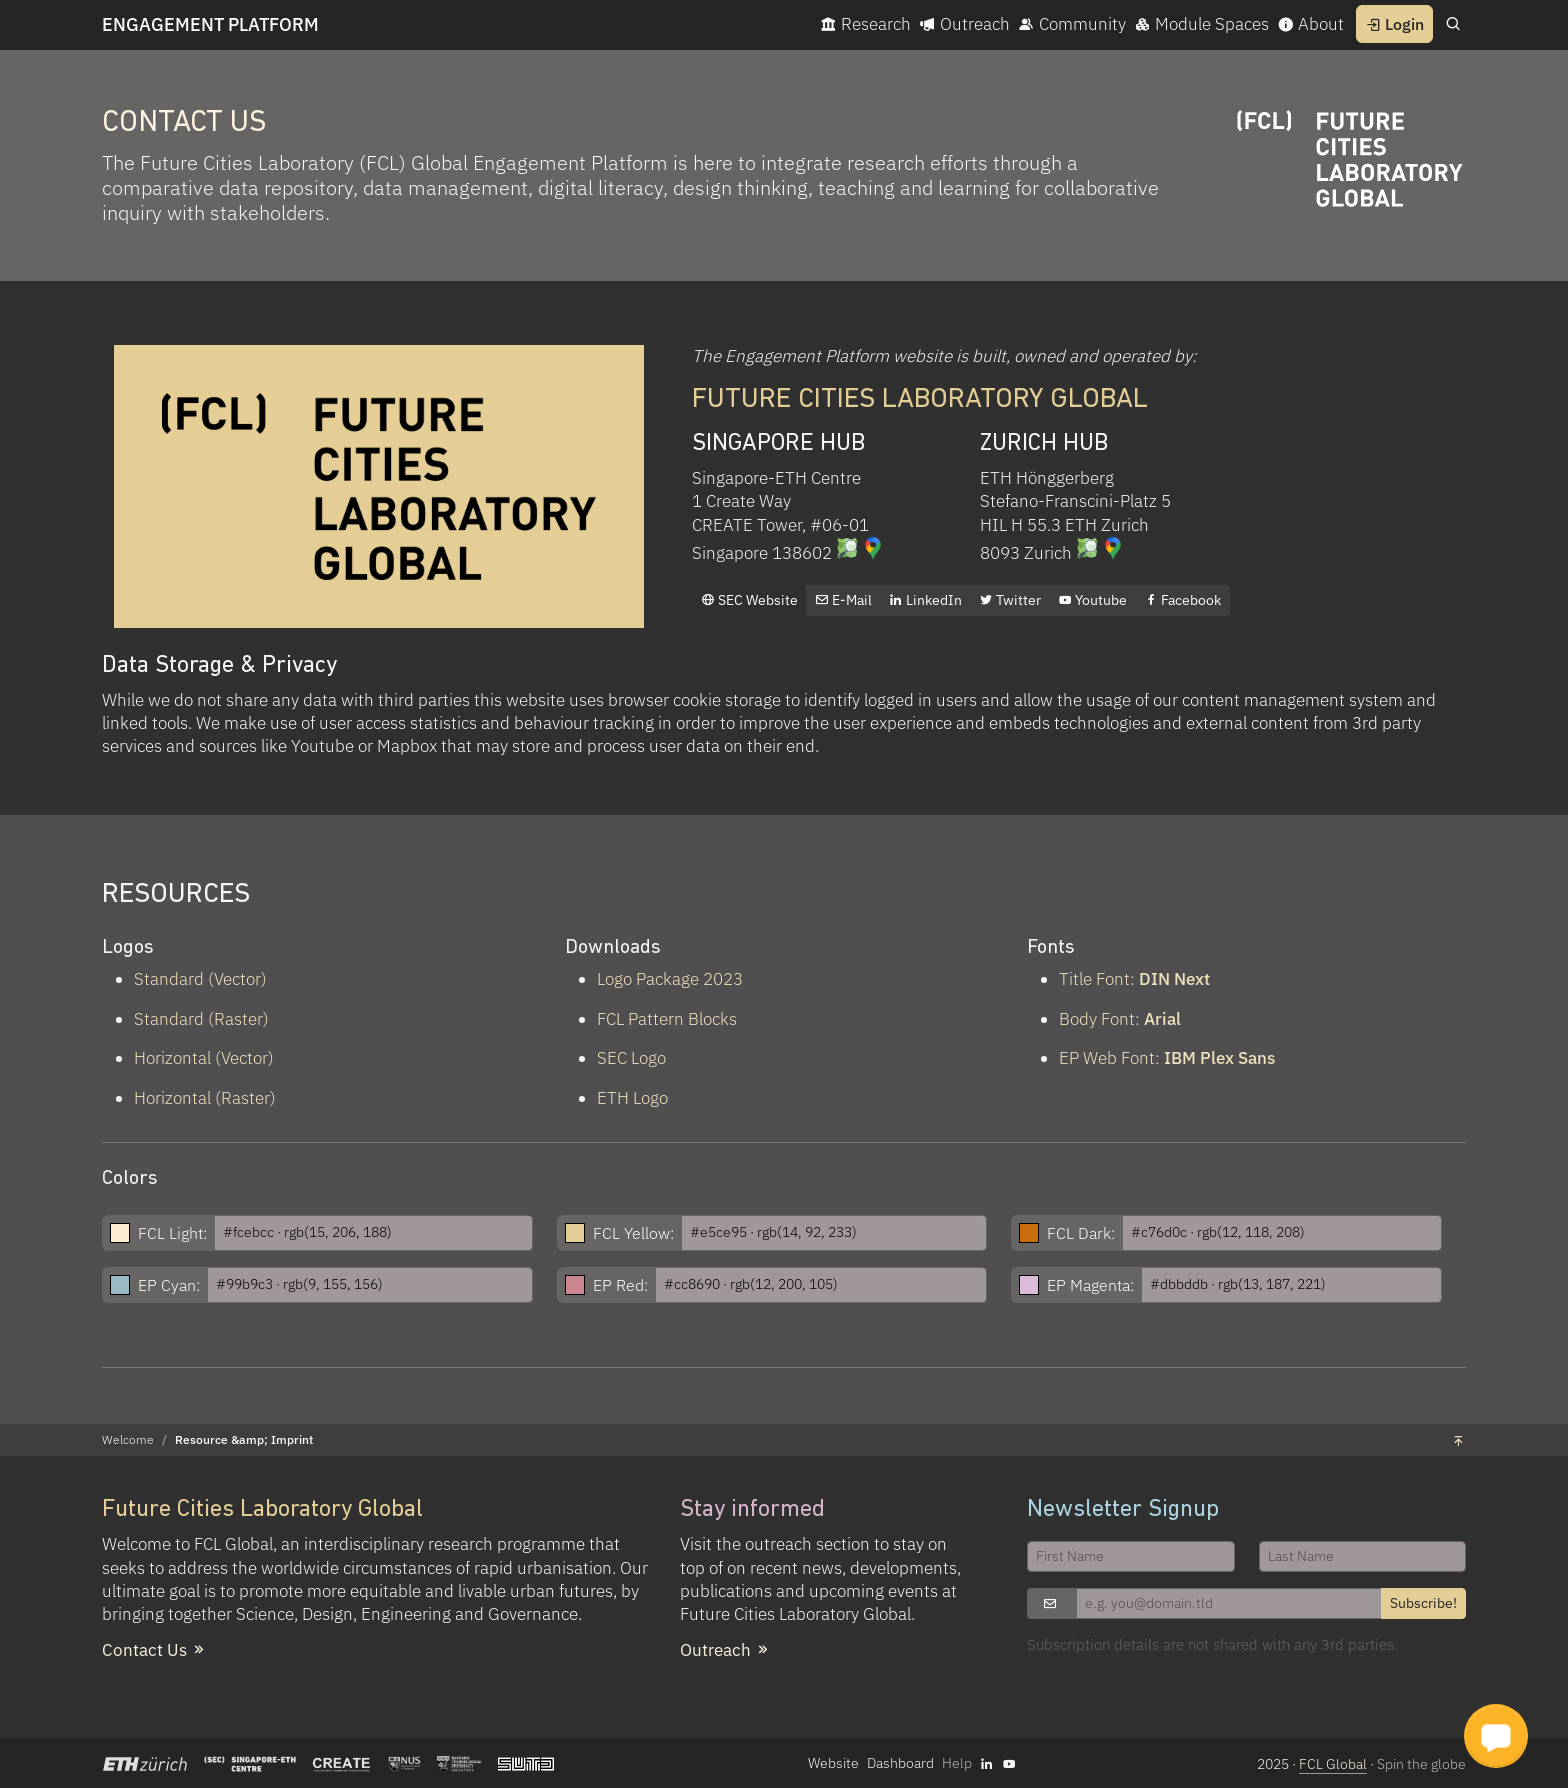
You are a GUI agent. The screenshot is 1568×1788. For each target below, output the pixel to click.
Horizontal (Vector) (204, 1058)
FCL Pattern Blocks (667, 1019)
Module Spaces (1201, 24)
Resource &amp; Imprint (244, 1439)
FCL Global (1333, 1764)
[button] (1496, 1736)
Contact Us (155, 1650)
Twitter (1010, 600)
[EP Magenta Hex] (1291, 1285)
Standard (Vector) (200, 979)
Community (1072, 24)
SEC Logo (631, 1058)
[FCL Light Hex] (373, 1233)
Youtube (1092, 600)
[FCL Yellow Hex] (834, 1233)
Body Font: (1120, 1019)
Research (865, 24)
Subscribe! (1423, 1603)
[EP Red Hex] (821, 1285)
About (1310, 24)
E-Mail (843, 600)
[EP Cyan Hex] (370, 1285)
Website (833, 1763)
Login (1394, 24)
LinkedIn (925, 600)
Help (957, 1763)
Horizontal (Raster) (205, 1098)
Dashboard (900, 1763)
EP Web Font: (1167, 1058)
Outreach (964, 24)
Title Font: (1134, 979)
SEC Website (749, 600)
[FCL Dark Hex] (1282, 1233)
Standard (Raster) (201, 1019)
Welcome (128, 1439)
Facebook (1182, 600)
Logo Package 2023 (670, 979)
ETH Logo (632, 1098)
